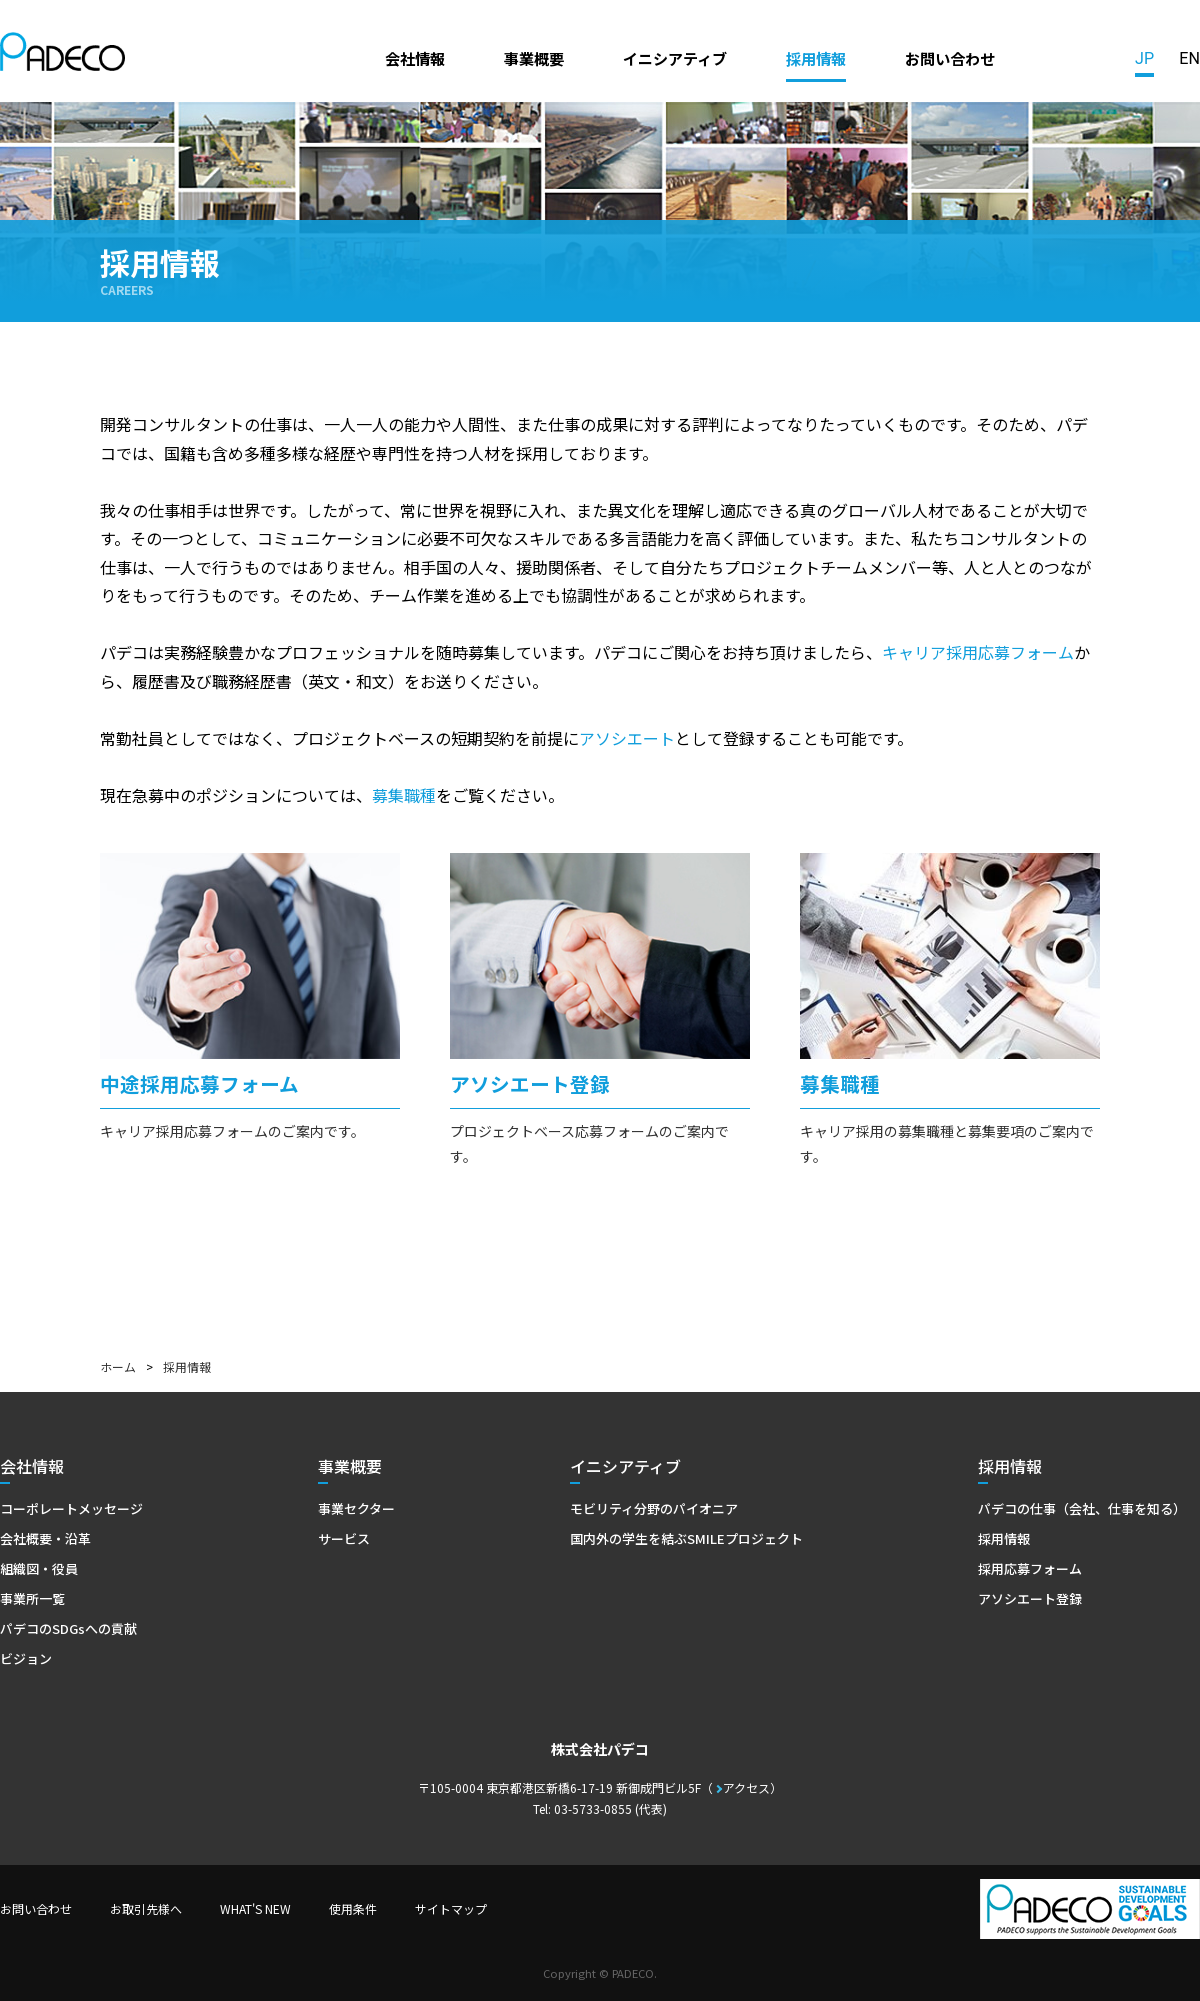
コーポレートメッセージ (71, 1508)
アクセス (746, 1787)
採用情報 (816, 58)
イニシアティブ (675, 58)
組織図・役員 (39, 1568)
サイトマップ (451, 1908)
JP (1144, 58)
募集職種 (404, 795)
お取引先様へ (146, 1908)
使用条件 (353, 1908)
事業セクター (356, 1508)
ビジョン (26, 1658)
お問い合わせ (950, 58)
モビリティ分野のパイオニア (654, 1508)
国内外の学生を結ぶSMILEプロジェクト (686, 1538)
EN (1189, 58)
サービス (344, 1538)
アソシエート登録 (1030, 1598)
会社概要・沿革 (45, 1538)
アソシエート (627, 738)
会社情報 (415, 58)
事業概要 (534, 58)
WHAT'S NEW (255, 1908)
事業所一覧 (32, 1598)
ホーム (118, 1366)
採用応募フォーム (1030, 1568)
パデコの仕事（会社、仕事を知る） (1082, 1508)
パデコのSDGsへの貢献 (68, 1628)
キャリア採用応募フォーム (978, 652)
